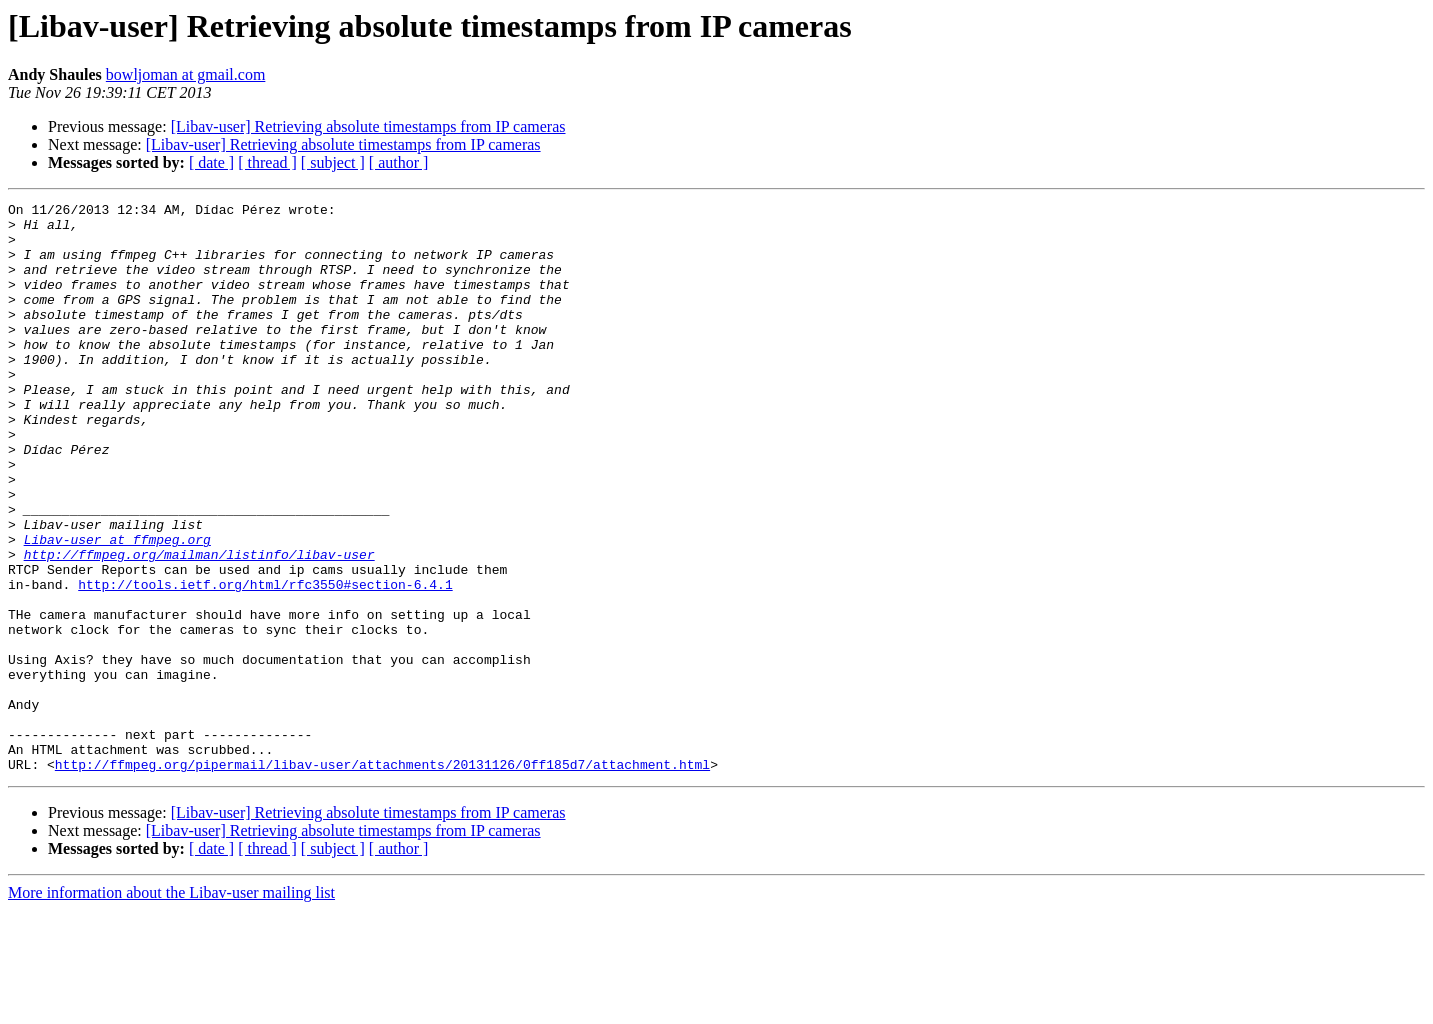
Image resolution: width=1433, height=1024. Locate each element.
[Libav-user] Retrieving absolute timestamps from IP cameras (368, 126)
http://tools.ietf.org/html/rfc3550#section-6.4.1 (265, 662)
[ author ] (399, 162)
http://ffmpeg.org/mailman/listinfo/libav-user (199, 626)
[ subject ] (333, 162)
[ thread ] (267, 162)
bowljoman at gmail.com (186, 74)
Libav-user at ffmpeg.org (117, 608)
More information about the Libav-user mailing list (171, 1006)
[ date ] (211, 162)
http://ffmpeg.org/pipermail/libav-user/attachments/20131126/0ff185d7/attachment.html (382, 878)
